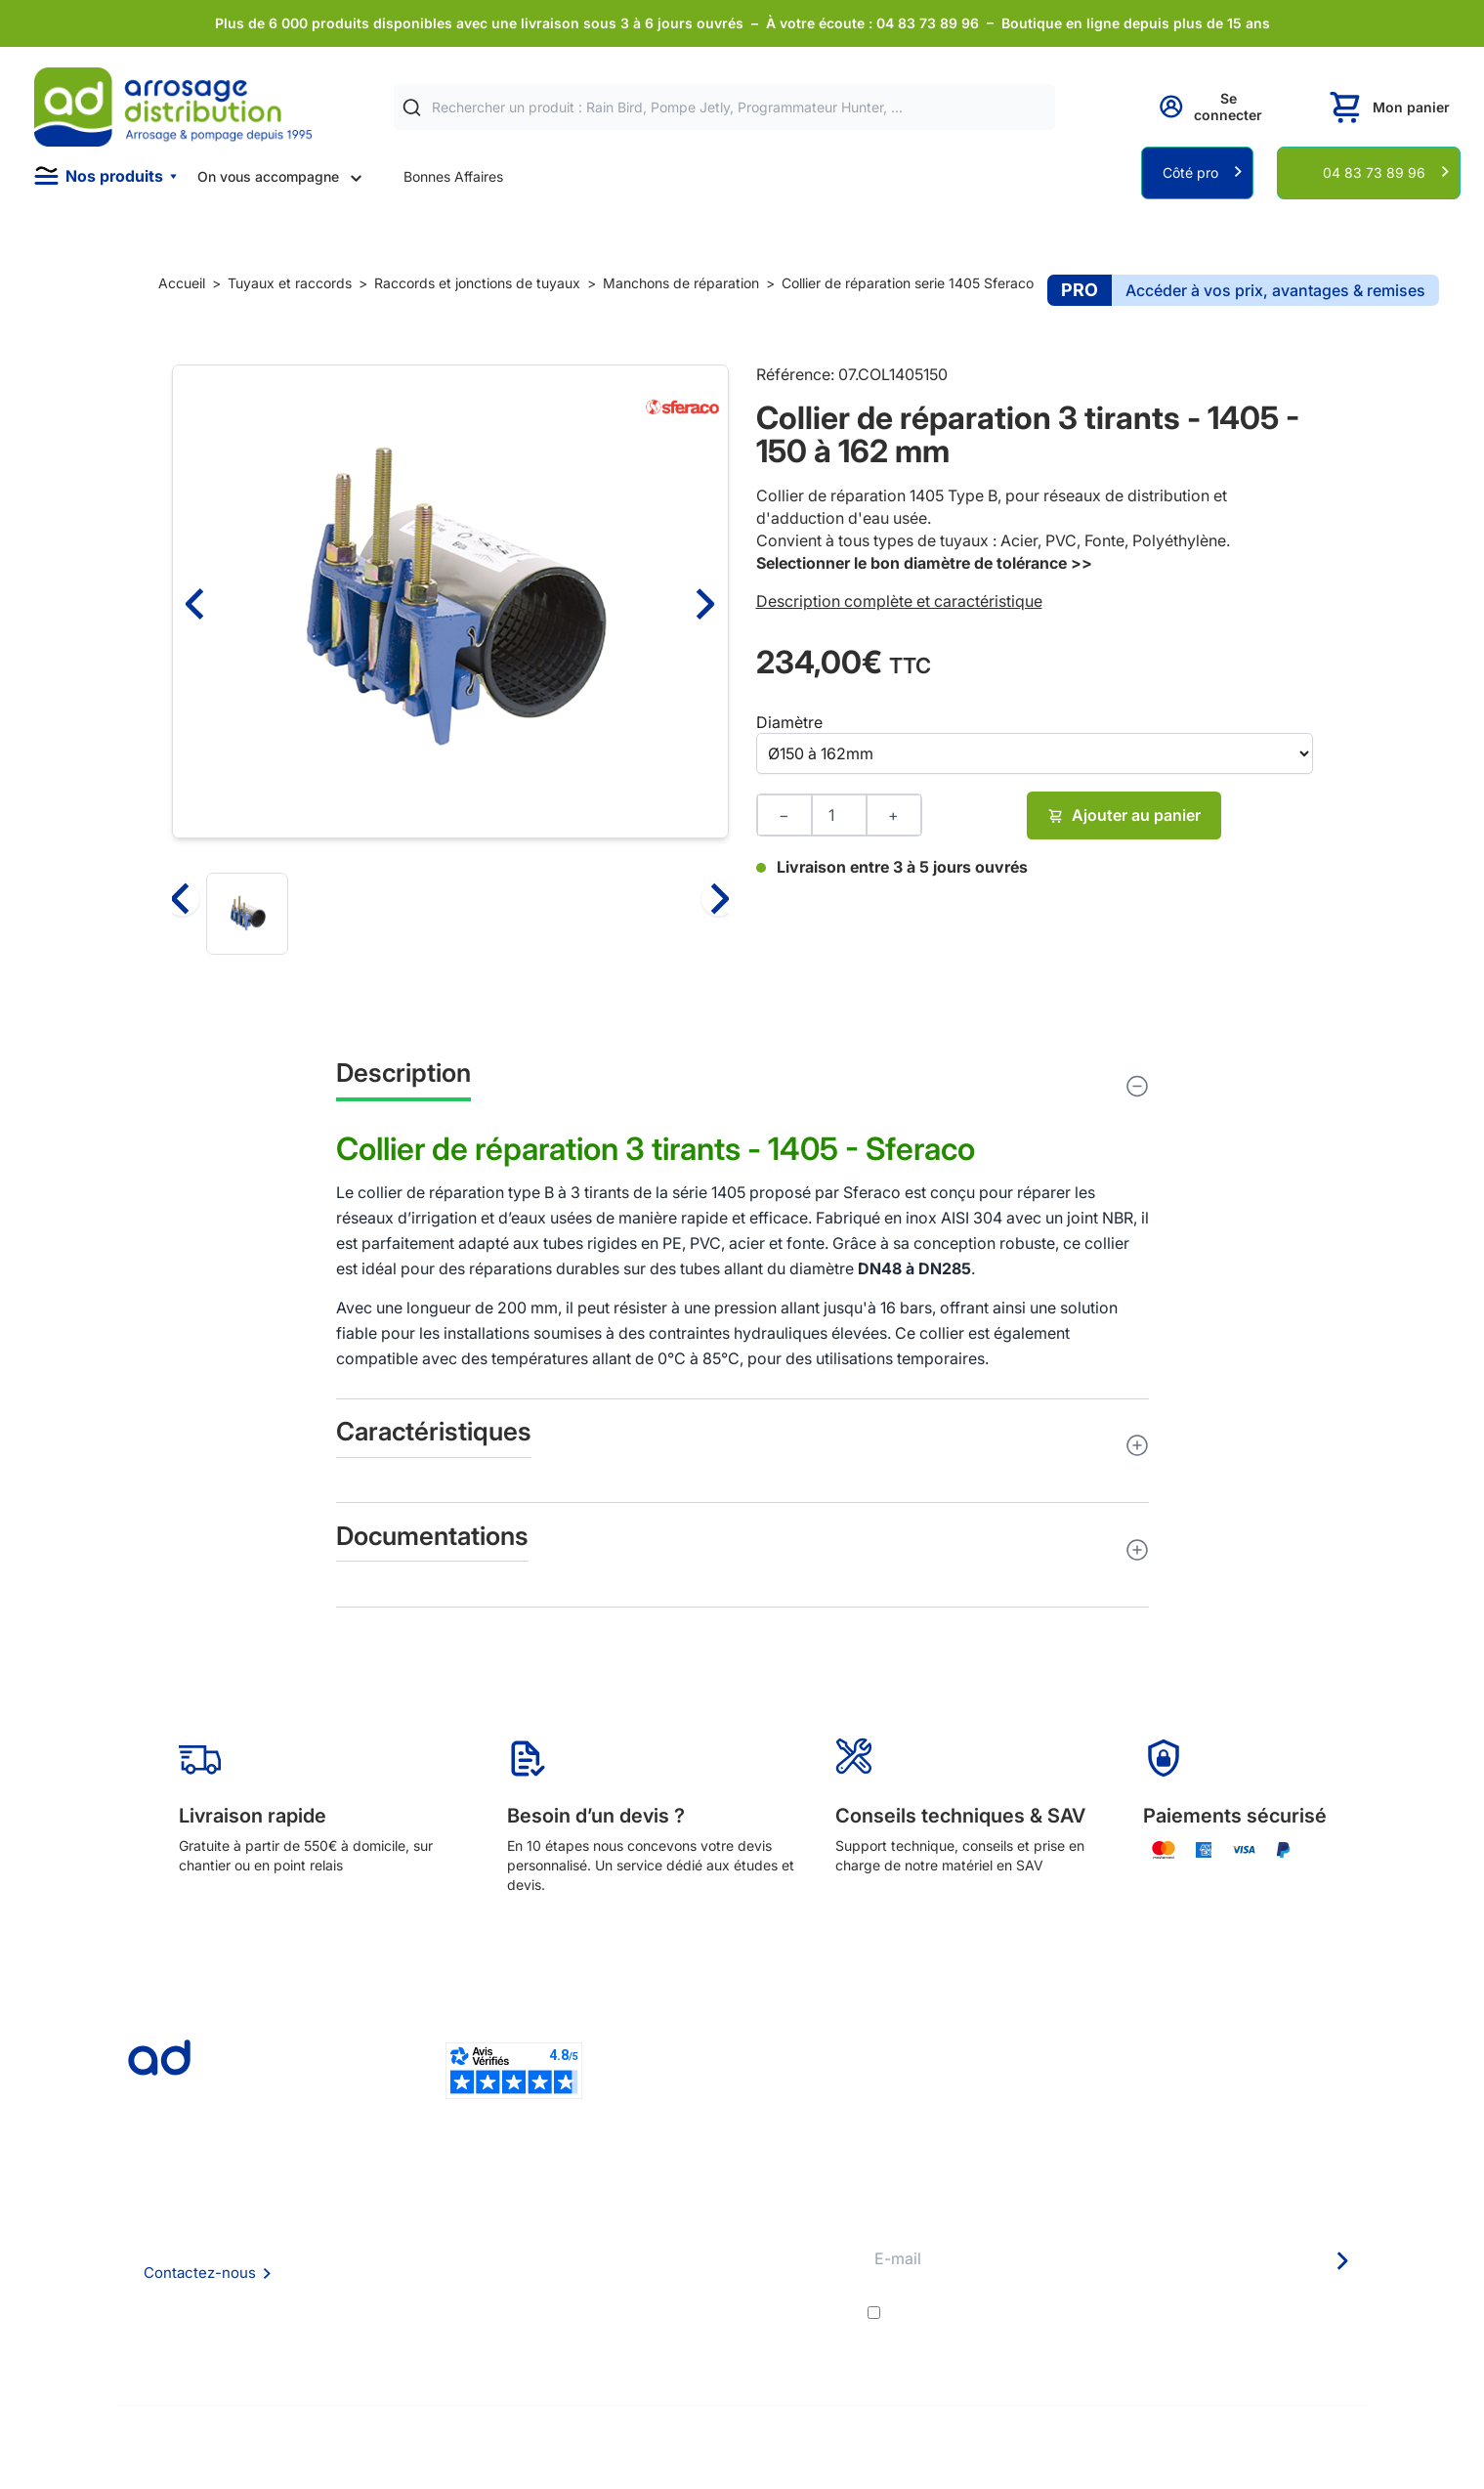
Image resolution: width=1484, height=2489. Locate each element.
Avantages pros (707, 2267)
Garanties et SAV (711, 2320)
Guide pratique (704, 2294)
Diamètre (789, 722)
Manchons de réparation (681, 283)
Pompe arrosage (709, 2347)
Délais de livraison (714, 2215)
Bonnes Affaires (453, 176)
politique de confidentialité (1271, 2313)
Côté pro (1190, 172)
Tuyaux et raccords (290, 283)
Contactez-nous (200, 2272)
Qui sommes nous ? (451, 2214)
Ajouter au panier (1124, 815)
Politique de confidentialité (474, 2320)
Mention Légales (442, 2294)
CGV (404, 2267)
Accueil (181, 283)
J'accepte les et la (1126, 2313)
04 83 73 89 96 (1374, 172)
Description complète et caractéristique (899, 601)
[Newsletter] (1341, 2260)
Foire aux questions (451, 2240)
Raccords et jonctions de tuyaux (477, 283)
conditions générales (1060, 2313)
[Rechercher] (412, 108)
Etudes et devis (706, 2241)
